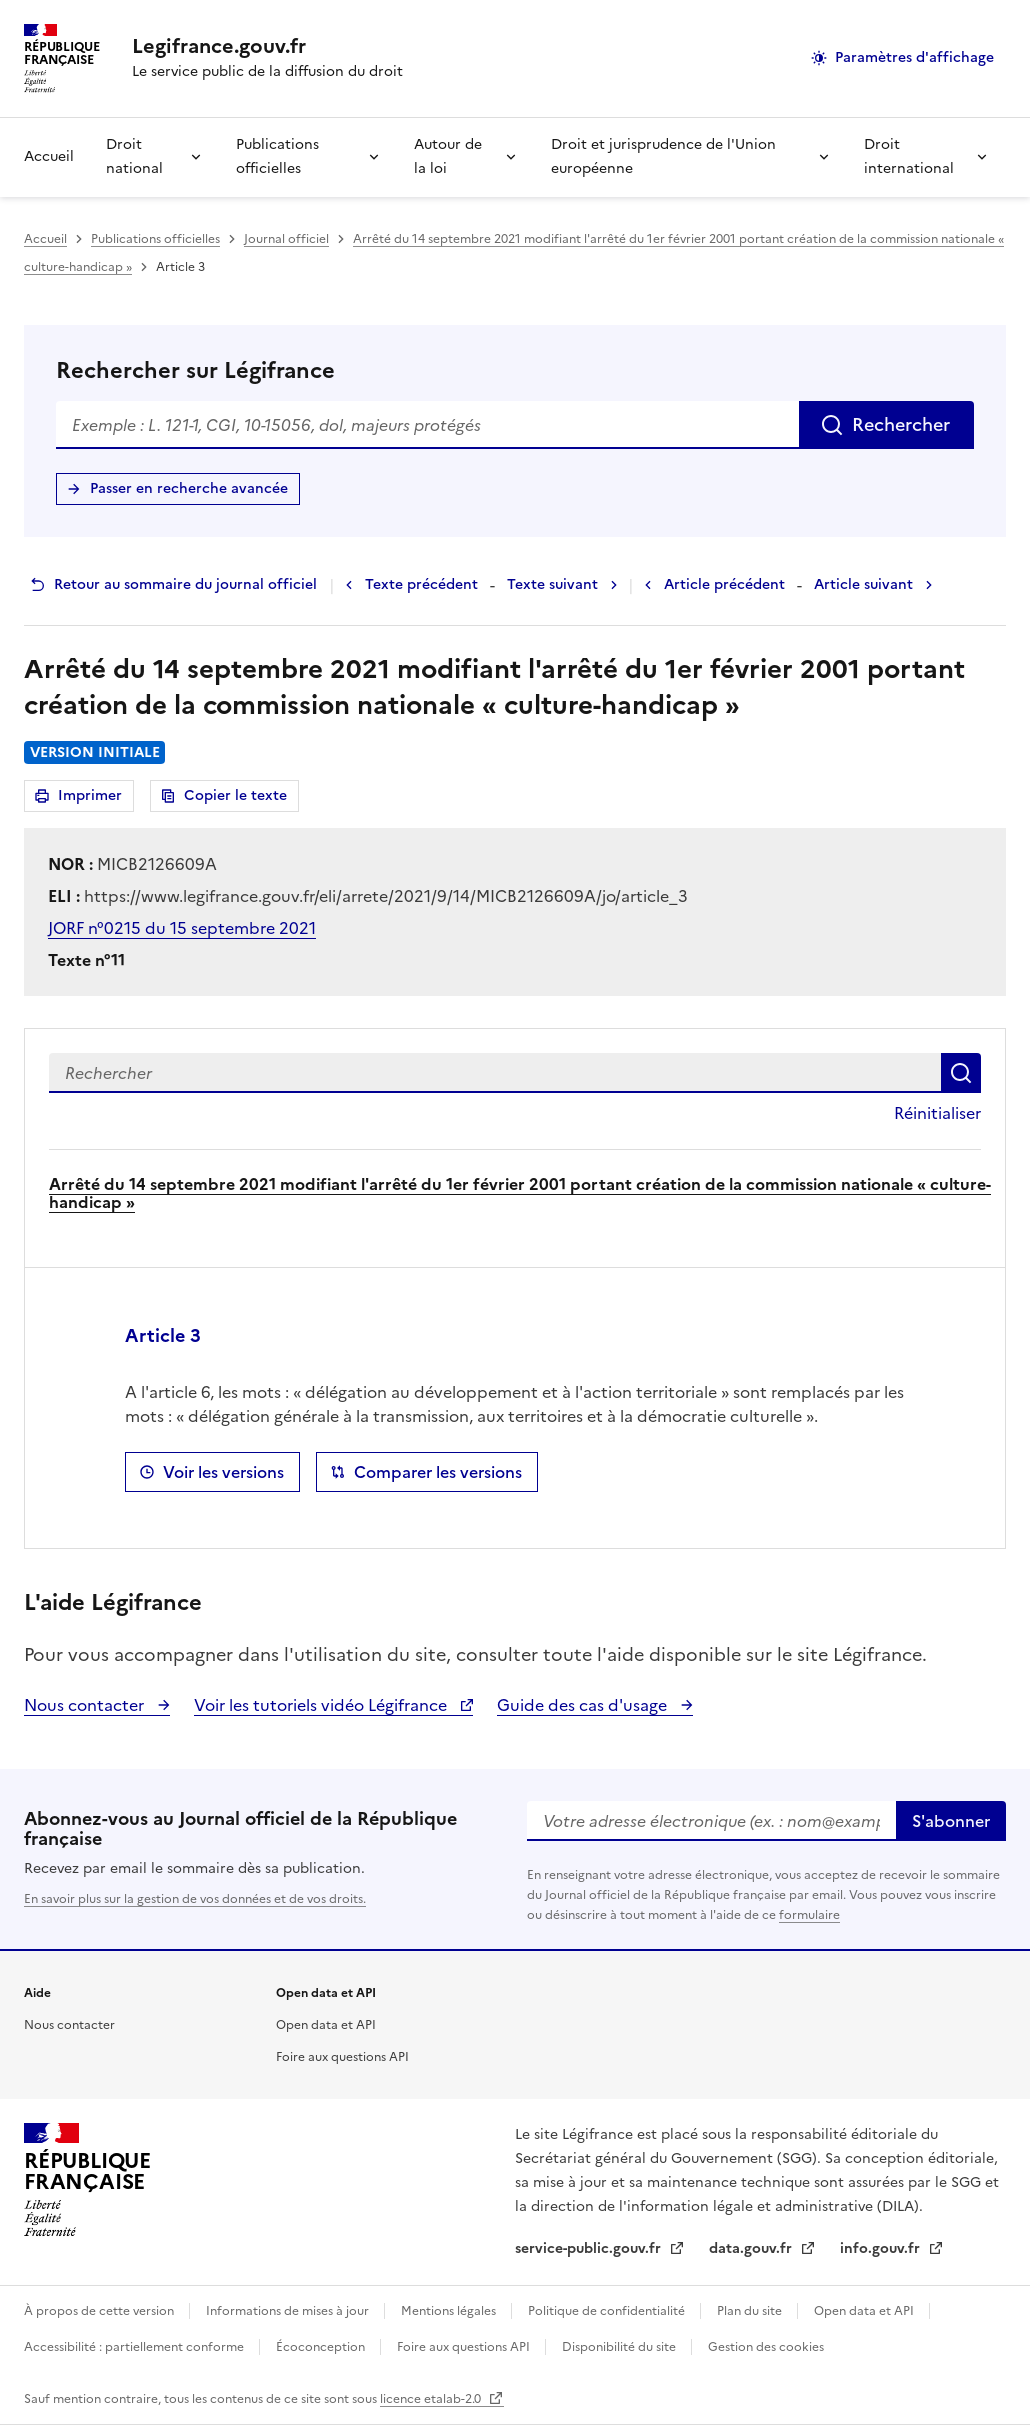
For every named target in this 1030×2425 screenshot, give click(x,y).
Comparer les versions (438, 1472)
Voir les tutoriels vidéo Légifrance (322, 1705)
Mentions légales (450, 2311)
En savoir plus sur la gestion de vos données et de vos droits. (195, 1899)
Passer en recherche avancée (189, 488)
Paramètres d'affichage (914, 57)
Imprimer (93, 798)
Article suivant (863, 584)
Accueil (49, 156)
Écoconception (322, 2347)
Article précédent (724, 584)
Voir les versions (223, 1472)
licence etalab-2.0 (432, 2399)
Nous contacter (86, 1705)
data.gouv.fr (752, 2248)
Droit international (909, 156)
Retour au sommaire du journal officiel (185, 584)
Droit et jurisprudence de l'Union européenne (663, 156)
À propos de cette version (100, 2311)
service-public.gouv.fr (590, 2248)
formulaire (809, 1915)
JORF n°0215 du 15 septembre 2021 (182, 928)
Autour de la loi (448, 156)
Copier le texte (235, 795)
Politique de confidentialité (608, 2311)
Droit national (134, 156)
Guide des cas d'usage (584, 1705)
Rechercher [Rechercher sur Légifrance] (901, 424)
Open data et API (326, 2025)
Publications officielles (277, 156)
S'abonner (951, 1821)
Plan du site (751, 2311)
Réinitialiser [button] (937, 1113)
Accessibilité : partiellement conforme (135, 2347)
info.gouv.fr (882, 2248)
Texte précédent (421, 584)
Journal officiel (286, 239)
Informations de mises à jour (289, 2311)
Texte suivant (552, 584)
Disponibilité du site (620, 2347)
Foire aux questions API (342, 2057)
